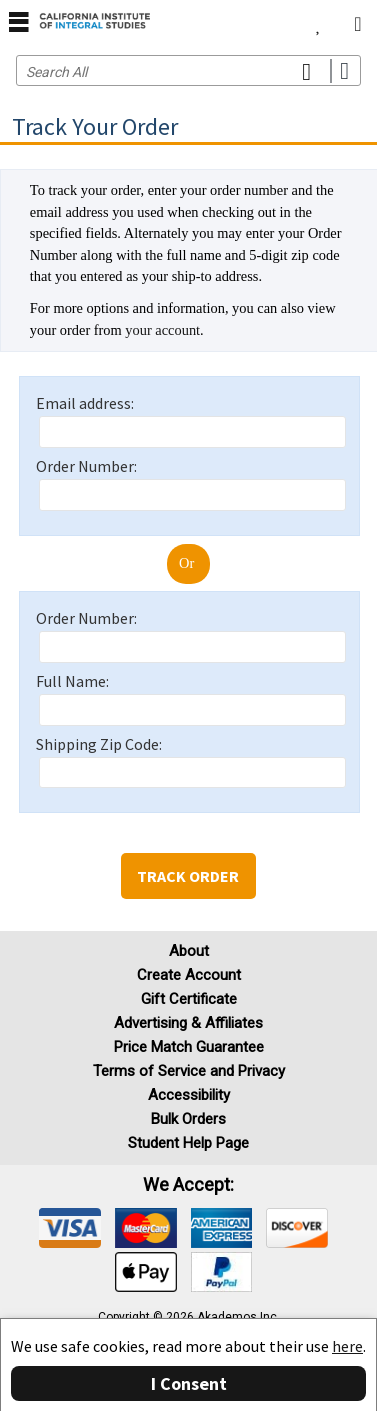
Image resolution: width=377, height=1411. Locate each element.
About (189, 951)
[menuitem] (318, 20)
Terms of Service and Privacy (189, 1071)
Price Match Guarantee (189, 1047)
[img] (70, 1228)
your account (162, 330)
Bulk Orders (188, 1119)
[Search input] (188, 70)
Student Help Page (188, 1143)
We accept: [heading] (188, 1185)
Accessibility (189, 1095)
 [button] (19, 21)
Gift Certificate (189, 999)
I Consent (189, 1383)
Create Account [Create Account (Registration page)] (189, 975)
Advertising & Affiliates (188, 1023)
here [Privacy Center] (347, 1346)
